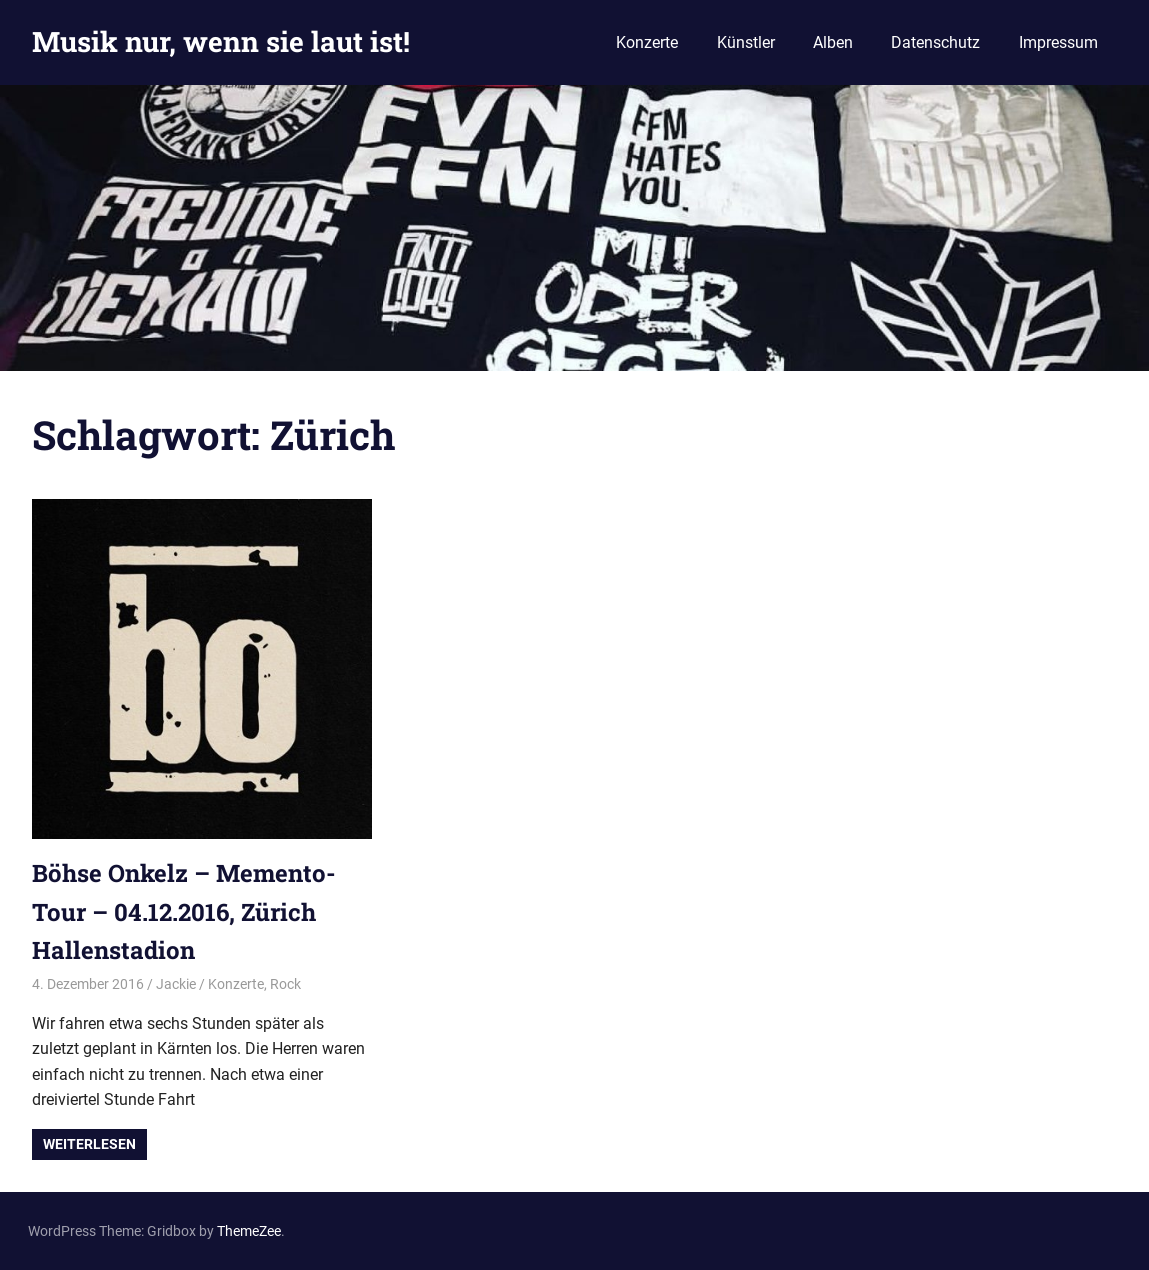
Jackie (176, 984)
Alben (833, 42)
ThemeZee (249, 1231)
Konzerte (647, 42)
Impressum (1058, 42)
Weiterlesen (89, 1144)
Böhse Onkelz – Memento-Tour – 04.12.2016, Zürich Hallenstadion (184, 911)
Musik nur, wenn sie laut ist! (221, 41)
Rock (285, 984)
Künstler (746, 42)
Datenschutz (935, 42)
